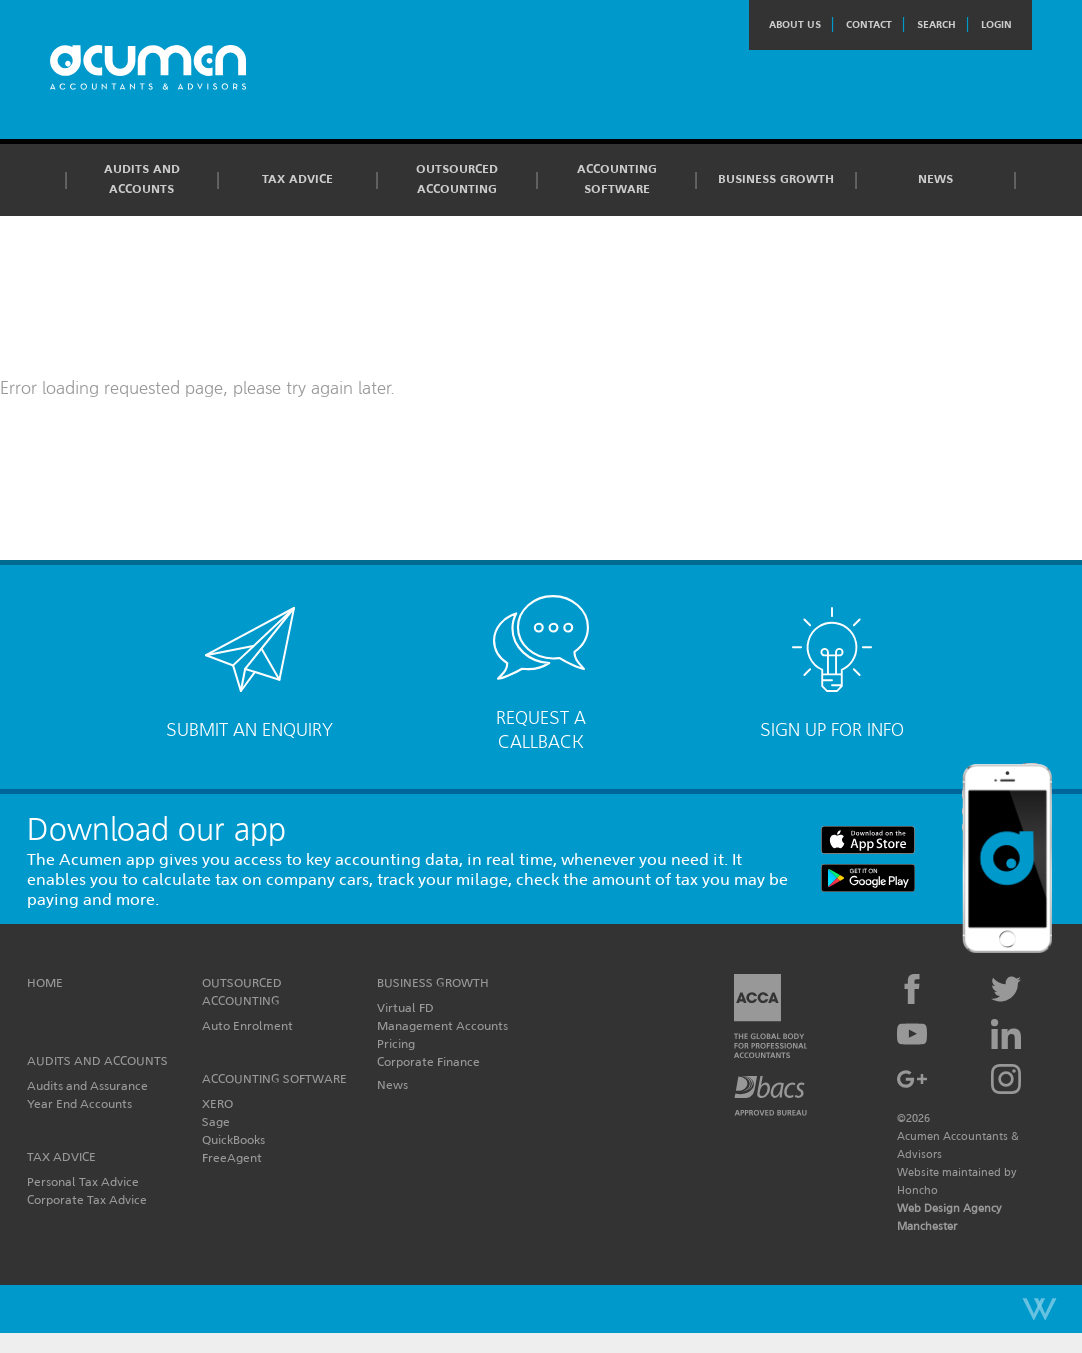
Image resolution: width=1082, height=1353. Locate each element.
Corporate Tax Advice (87, 1199)
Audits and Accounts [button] (142, 179)
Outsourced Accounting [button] (457, 179)
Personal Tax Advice (83, 1181)
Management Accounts (442, 1025)
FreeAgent (232, 1157)
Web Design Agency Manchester (949, 1217)
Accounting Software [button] (617, 179)
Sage (216, 1121)
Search (936, 24)
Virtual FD (405, 1007)
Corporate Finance (428, 1061)
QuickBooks (233, 1139)
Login (996, 24)
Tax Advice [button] (297, 179)
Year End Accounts (79, 1103)
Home (45, 982)
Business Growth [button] (776, 179)
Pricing (396, 1043)
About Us (795, 24)
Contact (869, 24)
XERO (217, 1103)
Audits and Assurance (87, 1085)
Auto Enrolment (247, 1025)
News (935, 179)
